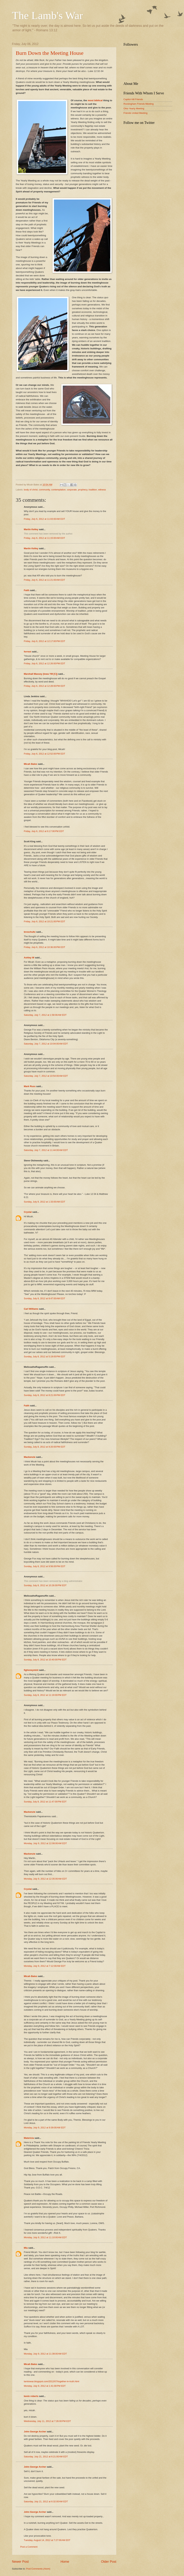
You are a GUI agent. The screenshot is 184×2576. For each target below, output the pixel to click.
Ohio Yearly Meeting (134, 108)
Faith (26, 590)
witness (102, 489)
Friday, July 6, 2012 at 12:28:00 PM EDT (44, 686)
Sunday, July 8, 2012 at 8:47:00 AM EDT (44, 1298)
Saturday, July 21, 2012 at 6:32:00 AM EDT (46, 2501)
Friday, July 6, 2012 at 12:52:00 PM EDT (44, 753)
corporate (72, 489)
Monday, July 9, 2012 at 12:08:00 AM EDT (45, 1843)
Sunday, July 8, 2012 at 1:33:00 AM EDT (44, 1201)
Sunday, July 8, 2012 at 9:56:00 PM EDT (44, 1566)
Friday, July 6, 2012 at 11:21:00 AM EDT (44, 580)
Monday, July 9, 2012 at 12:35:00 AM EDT (45, 1878)
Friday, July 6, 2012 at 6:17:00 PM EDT (44, 831)
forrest (27, 651)
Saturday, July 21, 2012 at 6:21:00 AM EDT (46, 2456)
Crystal (28, 1212)
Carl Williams (31, 1309)
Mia (26, 2247)
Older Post (108, 2561)
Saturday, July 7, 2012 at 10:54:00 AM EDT (46, 1076)
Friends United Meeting (135, 113)
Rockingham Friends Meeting (139, 103)
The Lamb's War (47, 15)
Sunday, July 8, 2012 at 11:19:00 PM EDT (45, 1695)
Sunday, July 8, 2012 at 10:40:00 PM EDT (45, 1659)
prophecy (82, 489)
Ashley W (29, 957)
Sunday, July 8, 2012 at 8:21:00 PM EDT (44, 1395)
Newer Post (20, 2561)
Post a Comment (29, 2546)
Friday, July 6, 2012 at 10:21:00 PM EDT (44, 921)
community (44, 489)
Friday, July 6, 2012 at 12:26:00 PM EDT (44, 663)
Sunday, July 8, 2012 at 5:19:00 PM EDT (44, 1356)
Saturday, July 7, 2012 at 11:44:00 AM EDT (46, 1150)
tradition (93, 489)
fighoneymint (31, 1670)
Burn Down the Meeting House (50, 53)
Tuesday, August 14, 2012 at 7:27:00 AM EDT (47, 2540)
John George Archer (35, 2431)
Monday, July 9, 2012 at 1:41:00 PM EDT (45, 2386)
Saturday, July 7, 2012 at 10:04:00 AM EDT (46, 1043)
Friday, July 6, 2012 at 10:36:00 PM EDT (44, 947)
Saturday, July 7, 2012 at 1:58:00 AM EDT (45, 1015)
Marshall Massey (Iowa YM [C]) (41, 674)
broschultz (30, 932)
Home (64, 2561)
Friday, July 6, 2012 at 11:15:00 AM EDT (44, 538)
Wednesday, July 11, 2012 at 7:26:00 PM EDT (47, 2421)
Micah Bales (30, 764)
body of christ (31, 489)
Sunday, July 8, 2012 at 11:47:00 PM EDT (45, 1801)
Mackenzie (29, 1457)
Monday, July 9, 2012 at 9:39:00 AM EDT (45, 2127)
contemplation (58, 489)
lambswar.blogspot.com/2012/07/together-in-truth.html (51, 2381)
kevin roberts (31, 2396)
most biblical (95, 100)
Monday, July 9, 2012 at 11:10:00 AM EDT (45, 2237)
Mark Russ (30, 1086)
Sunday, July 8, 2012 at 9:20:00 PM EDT (44, 1446)
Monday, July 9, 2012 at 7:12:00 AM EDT (45, 1966)
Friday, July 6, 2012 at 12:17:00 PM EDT (44, 641)
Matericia (29, 2138)
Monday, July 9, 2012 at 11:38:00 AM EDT (45, 2353)
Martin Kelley (31, 529)
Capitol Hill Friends (133, 99)
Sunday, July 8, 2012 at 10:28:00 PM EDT (45, 1585)
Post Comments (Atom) (38, 2568)
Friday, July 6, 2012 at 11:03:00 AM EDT (44, 519)
